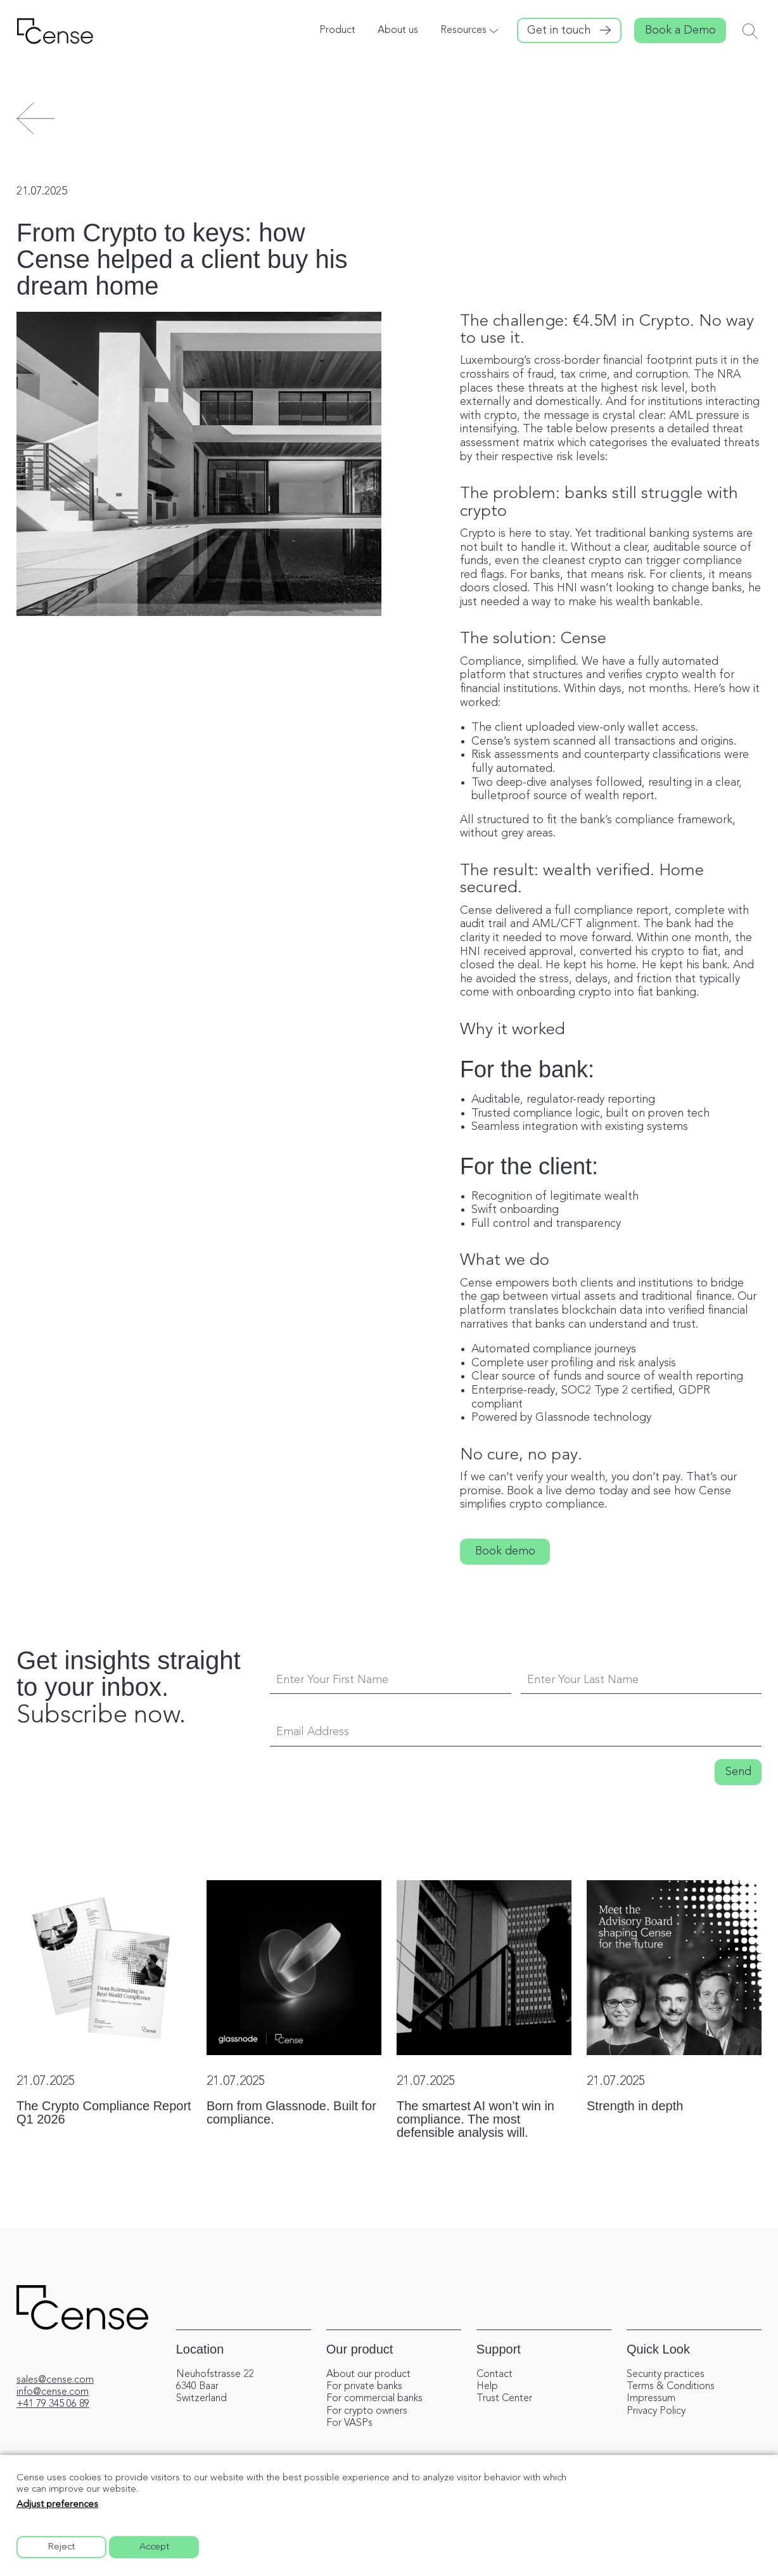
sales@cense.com (55, 2380)
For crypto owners (366, 2411)
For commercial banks (374, 2398)
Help (487, 2386)
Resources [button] (463, 30)
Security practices (666, 2374)
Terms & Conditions (671, 2386)
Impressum (651, 2398)
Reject (61, 2547)
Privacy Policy (656, 2411)
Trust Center (504, 2398)
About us (398, 30)
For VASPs (349, 2423)
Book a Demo (680, 30)
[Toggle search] (750, 31)
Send (738, 1772)
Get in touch (558, 30)
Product (337, 30)
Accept (154, 2547)
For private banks (364, 2386)
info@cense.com (52, 2392)
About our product (368, 2374)
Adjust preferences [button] (57, 2504)
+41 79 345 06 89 (52, 2404)
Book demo (505, 1551)
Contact (494, 2374)
